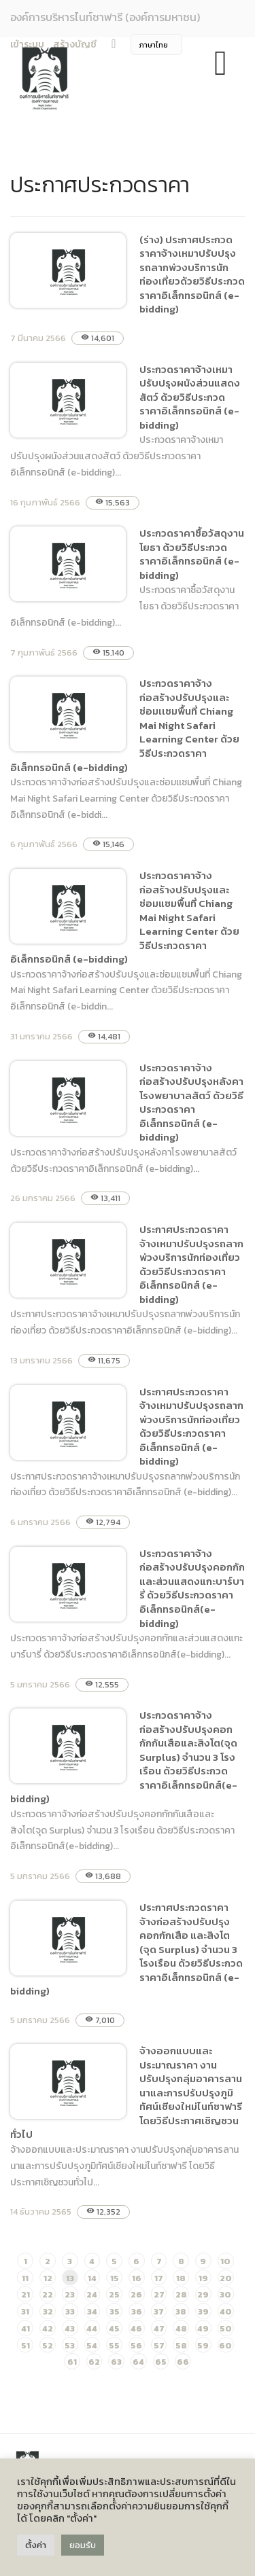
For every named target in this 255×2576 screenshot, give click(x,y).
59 (203, 2345)
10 (225, 2261)
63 (116, 2361)
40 (226, 2311)
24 (91, 2294)
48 (181, 2328)
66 (183, 2361)
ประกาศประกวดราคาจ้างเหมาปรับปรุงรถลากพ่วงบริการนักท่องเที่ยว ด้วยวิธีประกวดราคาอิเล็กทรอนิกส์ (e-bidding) (191, 1264)
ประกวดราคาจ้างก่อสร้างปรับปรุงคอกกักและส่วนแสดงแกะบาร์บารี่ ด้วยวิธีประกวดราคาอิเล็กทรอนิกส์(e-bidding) (192, 1588)
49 (203, 2328)
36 (136, 2311)
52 (47, 2345)
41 (25, 2328)
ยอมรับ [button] (82, 2545)
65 (161, 2361)
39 (203, 2311)
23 (70, 2294)
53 (70, 2345)
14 (92, 2278)
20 (226, 2278)
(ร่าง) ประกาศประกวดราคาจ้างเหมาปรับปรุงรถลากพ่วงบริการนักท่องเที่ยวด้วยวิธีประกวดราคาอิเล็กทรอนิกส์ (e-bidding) (192, 274)
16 (136, 2278)
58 (181, 2345)
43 (70, 2328)
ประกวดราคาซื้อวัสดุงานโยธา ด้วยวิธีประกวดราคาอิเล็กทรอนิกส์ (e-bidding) (191, 554)
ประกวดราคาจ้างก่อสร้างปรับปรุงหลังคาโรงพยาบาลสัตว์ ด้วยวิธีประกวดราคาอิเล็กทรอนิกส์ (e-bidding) (191, 1102)
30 (225, 2294)
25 (114, 2294)
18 (181, 2278)
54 (91, 2345)
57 (159, 2345)
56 (136, 2345)
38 (180, 2311)
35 (114, 2311)
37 (159, 2311)
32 (48, 2311)
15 (114, 2278)
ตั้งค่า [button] (35, 2545)
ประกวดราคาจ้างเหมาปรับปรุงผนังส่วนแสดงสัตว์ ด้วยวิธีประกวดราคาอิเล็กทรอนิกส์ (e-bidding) (189, 397)
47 (159, 2328)
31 (25, 2311)
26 (136, 2294)
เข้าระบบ (27, 44)
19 (203, 2278)
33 (70, 2311)
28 (181, 2294)
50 (226, 2328)
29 (203, 2294)
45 (114, 2328)
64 (138, 2361)
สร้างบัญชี (75, 44)
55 (114, 2345)
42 (47, 2328)
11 (25, 2278)
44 (91, 2328)
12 (48, 2278)
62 (94, 2361)
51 (25, 2345)
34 (92, 2311)
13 (70, 2278)
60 (225, 2345)
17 (158, 2278)
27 (159, 2294)
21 (25, 2294)
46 (136, 2328)
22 (47, 2294)
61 (72, 2361)
